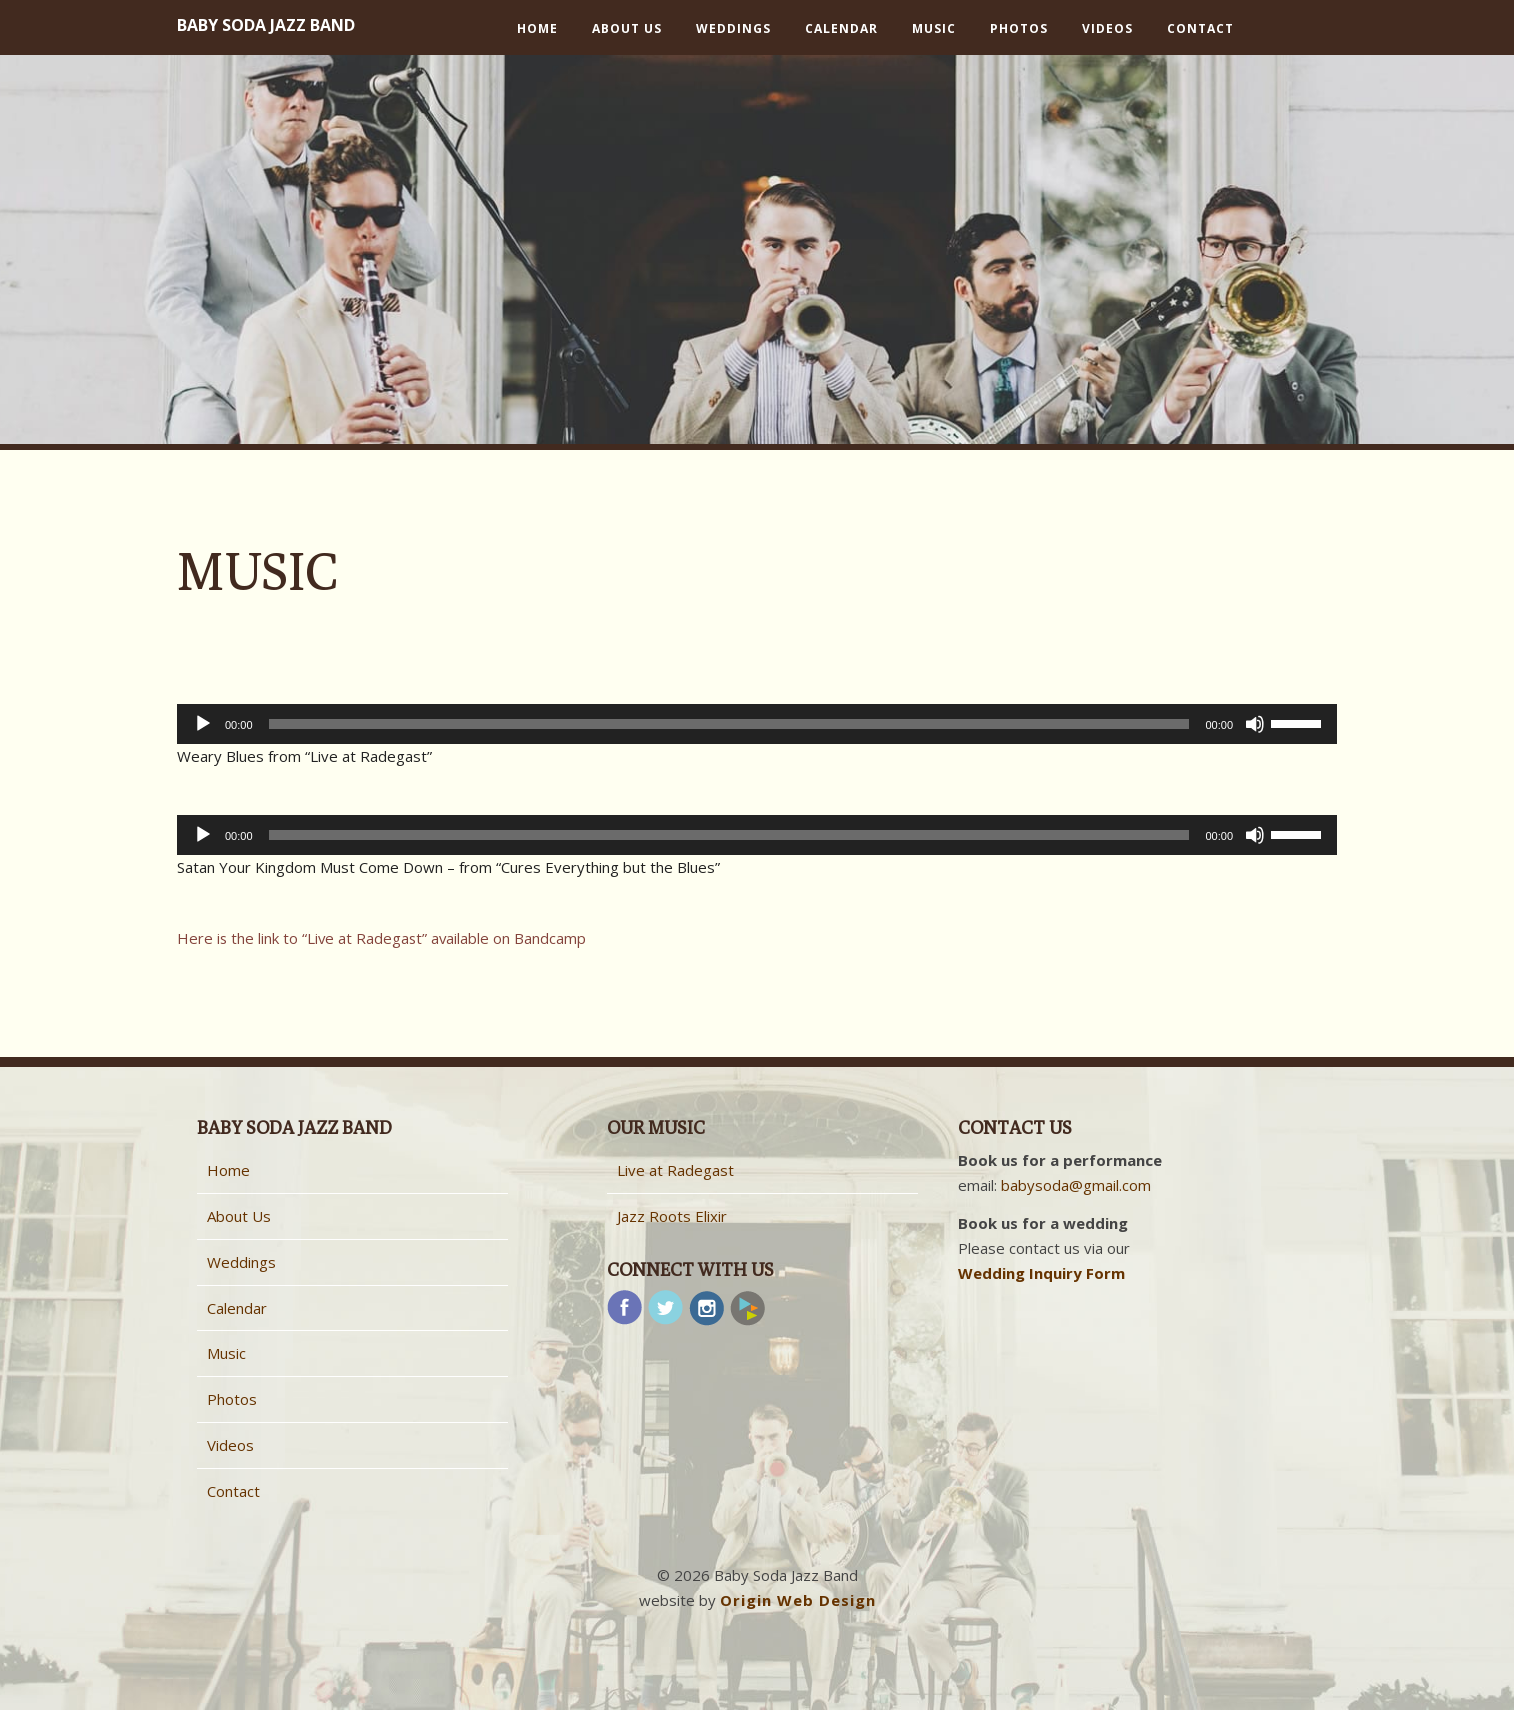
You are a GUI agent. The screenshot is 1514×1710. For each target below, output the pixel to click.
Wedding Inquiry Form (1041, 1273)
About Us (627, 29)
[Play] (203, 724)
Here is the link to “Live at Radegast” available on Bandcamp (383, 938)
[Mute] (1255, 724)
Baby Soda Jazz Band (266, 25)
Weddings (733, 29)
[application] (757, 724)
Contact (1200, 29)
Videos (1107, 29)
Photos (1019, 29)
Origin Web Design (798, 1600)
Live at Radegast (675, 1170)
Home (537, 29)
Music (934, 29)
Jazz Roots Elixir (672, 1216)
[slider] (729, 724)
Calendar (841, 29)
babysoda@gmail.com (1076, 1185)
